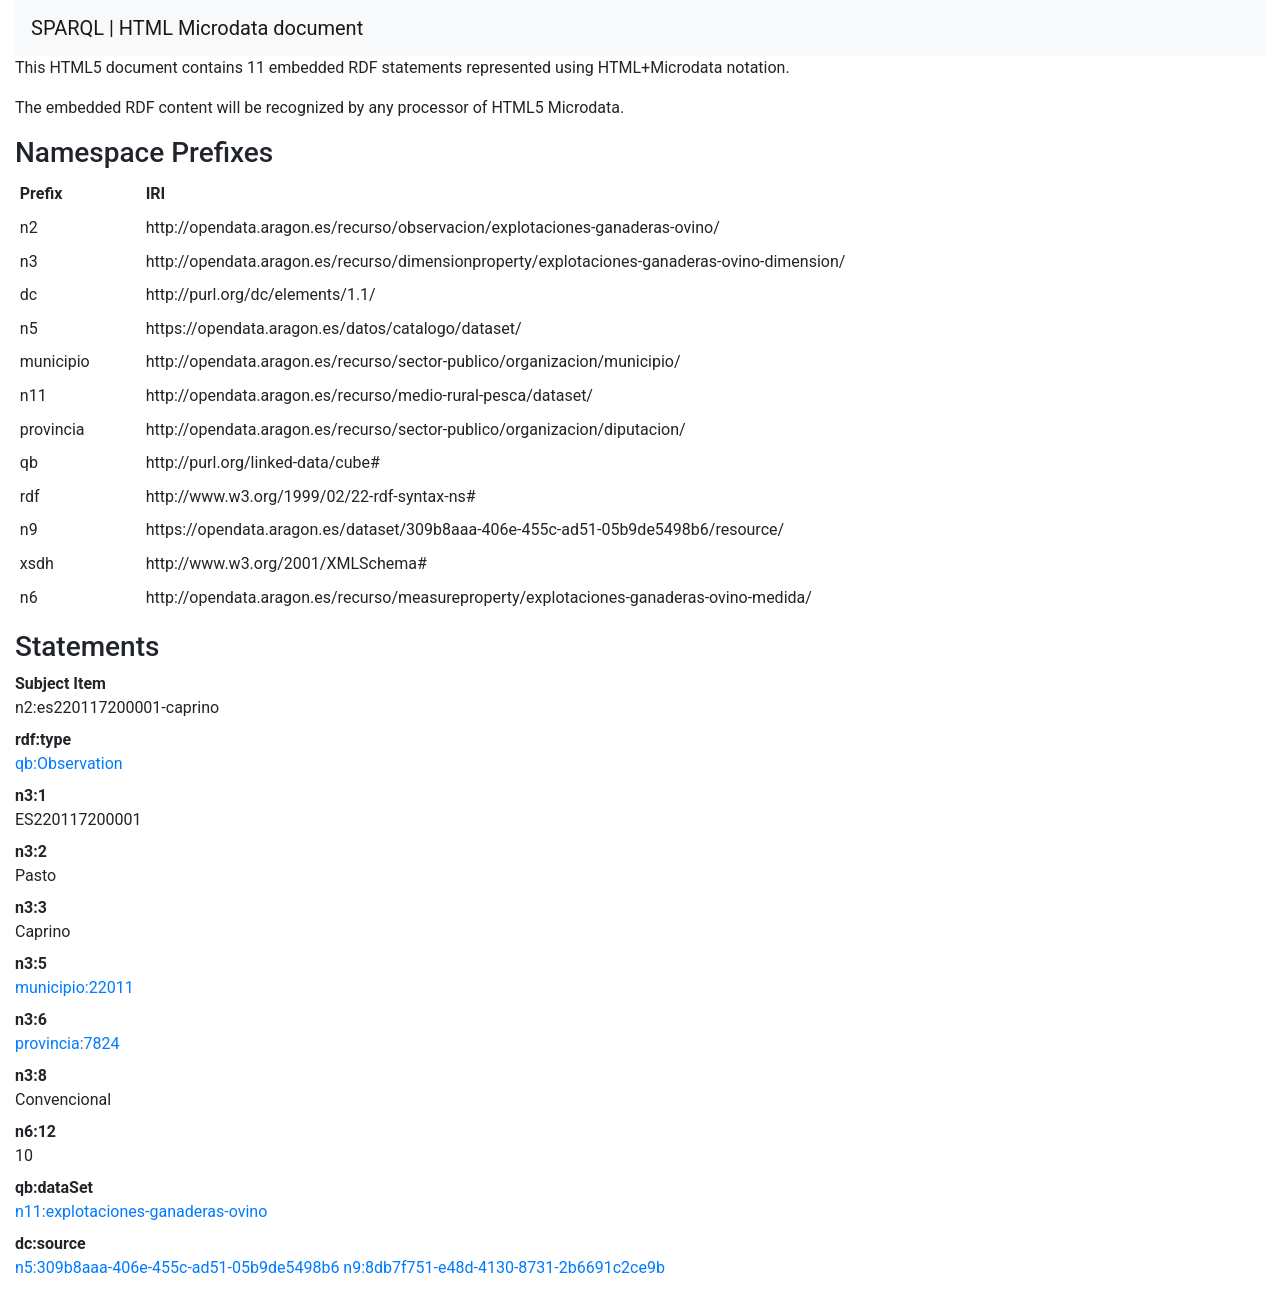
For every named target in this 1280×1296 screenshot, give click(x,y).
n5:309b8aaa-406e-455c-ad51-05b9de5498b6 (177, 1267)
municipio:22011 (74, 987)
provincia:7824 (67, 1043)
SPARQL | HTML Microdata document (197, 28)
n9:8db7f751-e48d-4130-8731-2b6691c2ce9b (504, 1267)
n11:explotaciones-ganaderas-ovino (141, 1211)
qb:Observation (69, 763)
